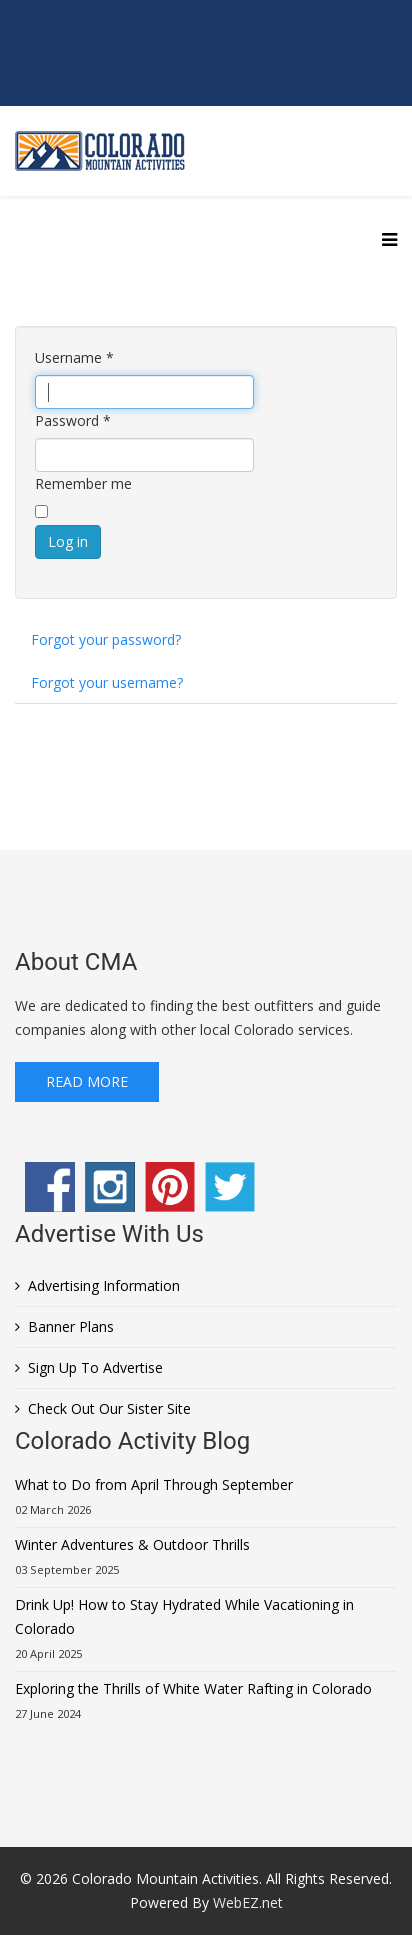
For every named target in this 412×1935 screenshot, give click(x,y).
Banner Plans (71, 1326)
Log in (68, 541)
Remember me (83, 483)
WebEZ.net (248, 1902)
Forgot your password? (106, 639)
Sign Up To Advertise (95, 1367)
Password (73, 420)
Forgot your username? (107, 682)
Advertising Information (104, 1285)
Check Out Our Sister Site (109, 1408)
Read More (87, 1081)
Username (74, 357)
